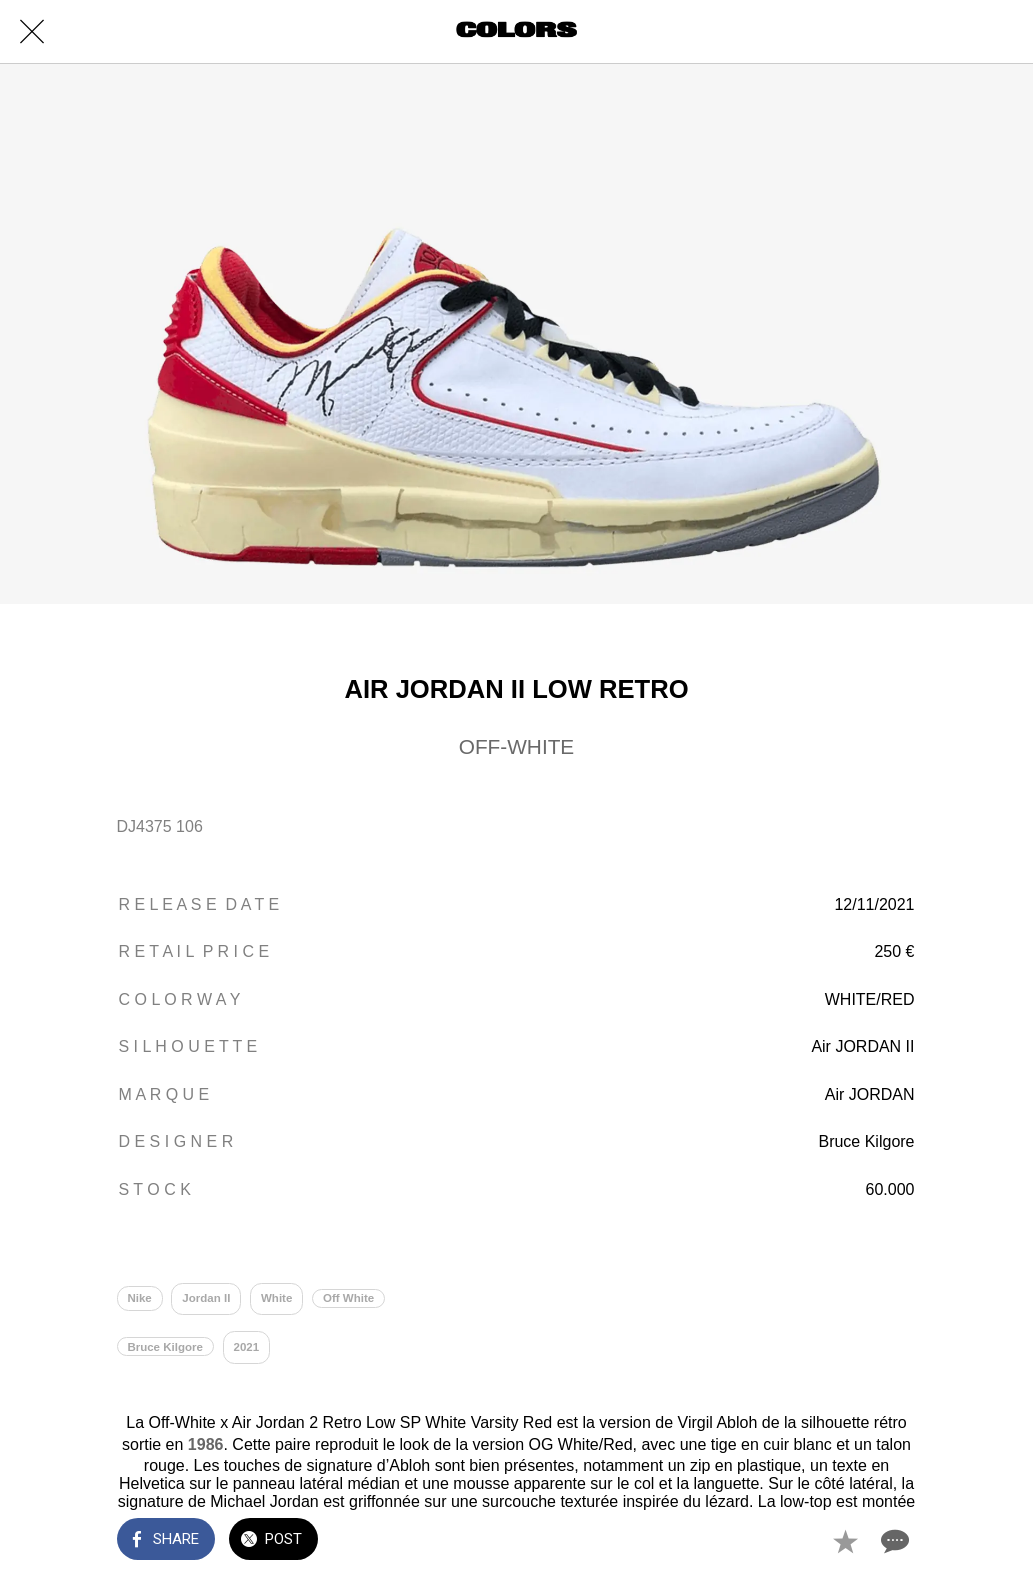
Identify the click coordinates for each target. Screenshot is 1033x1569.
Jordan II (206, 1298)
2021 (247, 1347)
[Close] (32, 32)
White (276, 1298)
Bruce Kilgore (165, 1347)
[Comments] (893, 1541)
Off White (348, 1298)
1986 (206, 1444)
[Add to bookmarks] (845, 1541)
